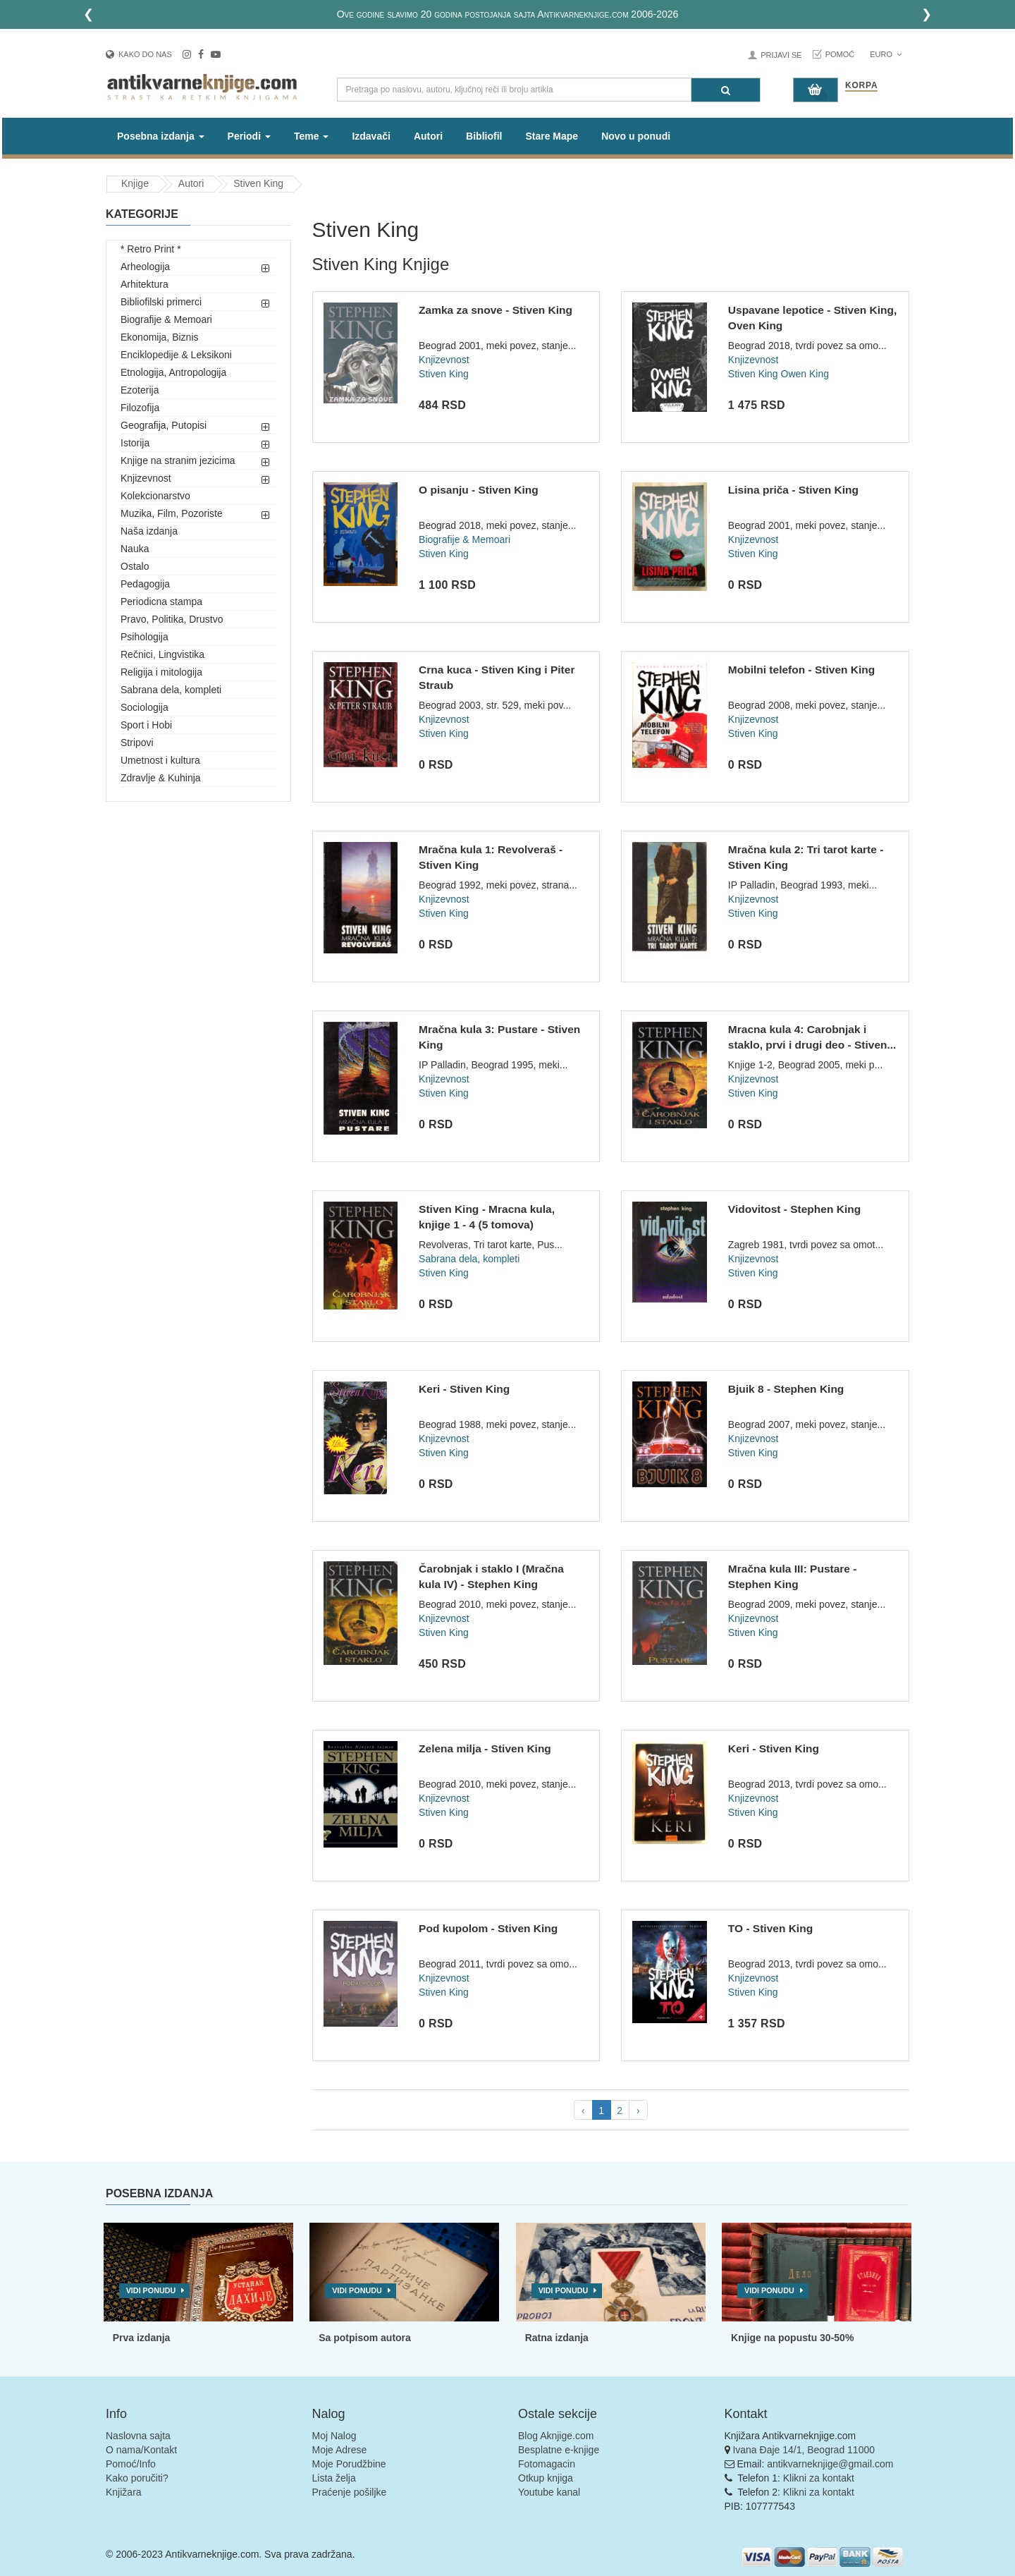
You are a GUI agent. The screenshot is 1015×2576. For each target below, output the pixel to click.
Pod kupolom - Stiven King (488, 1928)
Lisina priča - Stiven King (793, 490)
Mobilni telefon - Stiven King (801, 670)
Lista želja (334, 2478)
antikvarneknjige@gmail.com (830, 2464)
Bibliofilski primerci (161, 301)
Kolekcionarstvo (155, 495)
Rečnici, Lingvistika (162, 654)
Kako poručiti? (137, 2478)
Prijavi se (781, 55)
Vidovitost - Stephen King (794, 1209)
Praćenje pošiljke (349, 2492)
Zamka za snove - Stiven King (495, 310)
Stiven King (258, 183)
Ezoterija (140, 390)
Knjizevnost (146, 478)
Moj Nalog (334, 2435)
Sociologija (144, 707)
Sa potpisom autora (365, 2337)
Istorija (135, 442)
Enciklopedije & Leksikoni (176, 354)
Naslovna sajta (138, 2435)
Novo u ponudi (635, 136)
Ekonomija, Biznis (160, 337)
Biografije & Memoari (166, 319)
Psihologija (144, 636)
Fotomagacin (546, 2464)
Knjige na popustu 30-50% (792, 2337)
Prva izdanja (142, 2337)
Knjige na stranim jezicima (178, 460)
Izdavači (371, 136)
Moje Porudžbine (349, 2464)
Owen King (805, 373)
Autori (428, 136)
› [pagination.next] (638, 2110)
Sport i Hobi (146, 725)
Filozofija (140, 407)
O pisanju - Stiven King (479, 490)
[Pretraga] (726, 90)
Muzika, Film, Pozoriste (172, 513)
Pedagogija (145, 584)
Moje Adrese (339, 2449)
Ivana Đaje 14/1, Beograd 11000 (803, 2449)
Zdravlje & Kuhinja (161, 777)
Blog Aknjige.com (555, 2435)
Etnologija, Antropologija (173, 372)
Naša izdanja (149, 531)
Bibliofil (484, 136)
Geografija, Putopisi (164, 425)
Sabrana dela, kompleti (171, 689)
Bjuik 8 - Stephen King (786, 1389)
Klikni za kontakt (818, 2478)
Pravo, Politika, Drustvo (172, 619)
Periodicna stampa (161, 601)
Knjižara (124, 2492)
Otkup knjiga (545, 2478)
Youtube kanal (549, 2492)
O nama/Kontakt (141, 2449)
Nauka (135, 548)
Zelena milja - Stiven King (485, 1748)
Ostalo (135, 566)
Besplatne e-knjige (558, 2449)
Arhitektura (144, 284)
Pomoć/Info (131, 2464)
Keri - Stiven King (464, 1389)
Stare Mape (551, 136)
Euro (886, 54)
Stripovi (137, 742)
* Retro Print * (151, 249)
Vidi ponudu (151, 2290)
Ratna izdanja (557, 2337)
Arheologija (145, 266)
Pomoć (840, 54)
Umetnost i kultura (160, 760)
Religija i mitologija (161, 672)
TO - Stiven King (770, 1928)
